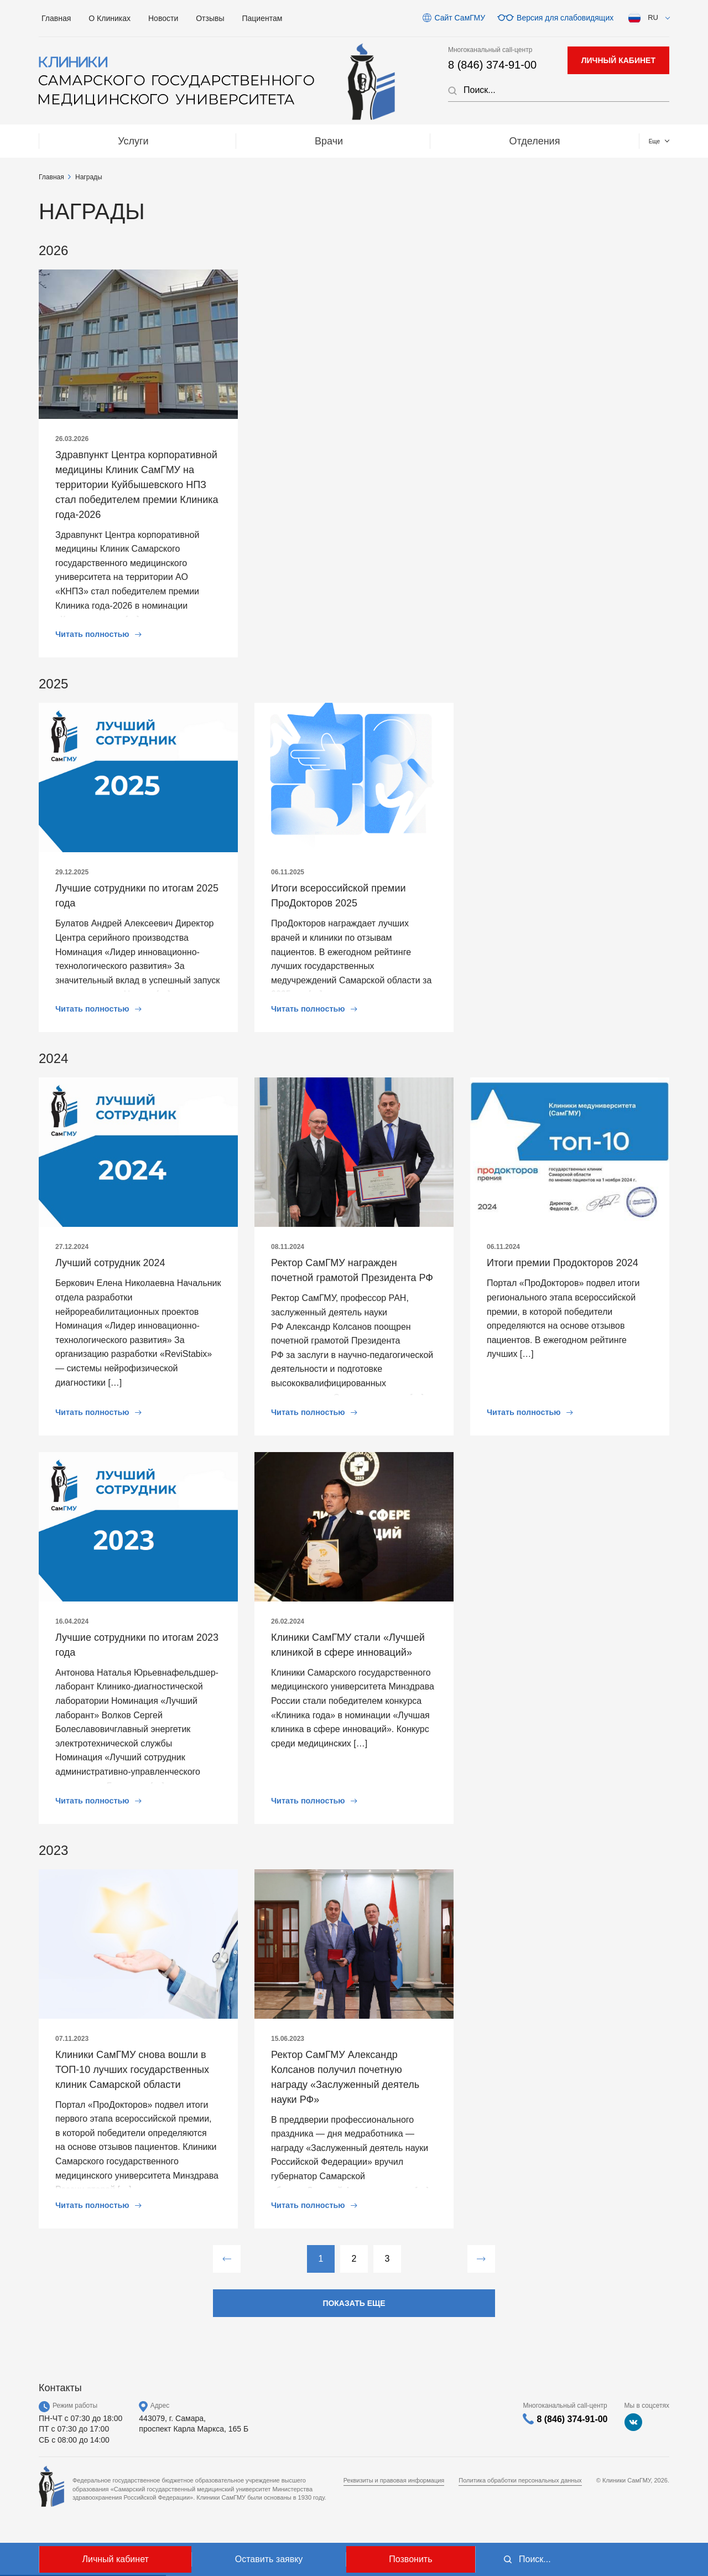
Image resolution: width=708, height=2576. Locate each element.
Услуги (84, 141)
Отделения (292, 141)
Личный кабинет (115, 2559)
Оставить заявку (269, 2559)
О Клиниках (109, 18)
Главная (56, 18)
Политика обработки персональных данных (520, 2480)
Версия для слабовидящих (565, 17)
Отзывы (210, 18)
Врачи (183, 141)
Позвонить (410, 2559)
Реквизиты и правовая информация (394, 2480)
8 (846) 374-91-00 (492, 65)
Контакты (617, 141)
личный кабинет (618, 60)
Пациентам (262, 18)
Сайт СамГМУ (459, 17)
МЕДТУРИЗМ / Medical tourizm (456, 141)
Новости (163, 18)
